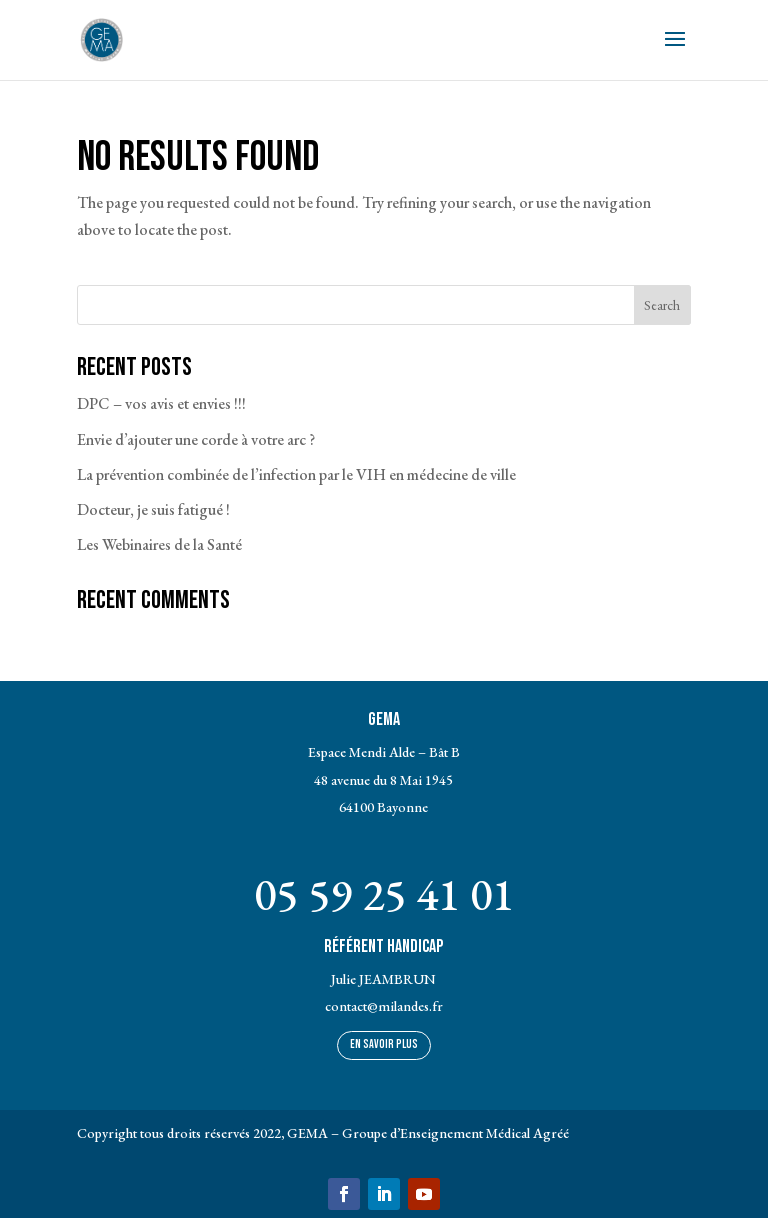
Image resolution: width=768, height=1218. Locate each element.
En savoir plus (384, 1044)
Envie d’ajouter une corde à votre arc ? (196, 439)
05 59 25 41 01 (384, 894)
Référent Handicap (383, 946)
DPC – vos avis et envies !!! (161, 403)
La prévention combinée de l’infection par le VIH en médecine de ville (296, 474)
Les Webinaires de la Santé (159, 544)
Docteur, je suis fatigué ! (153, 509)
